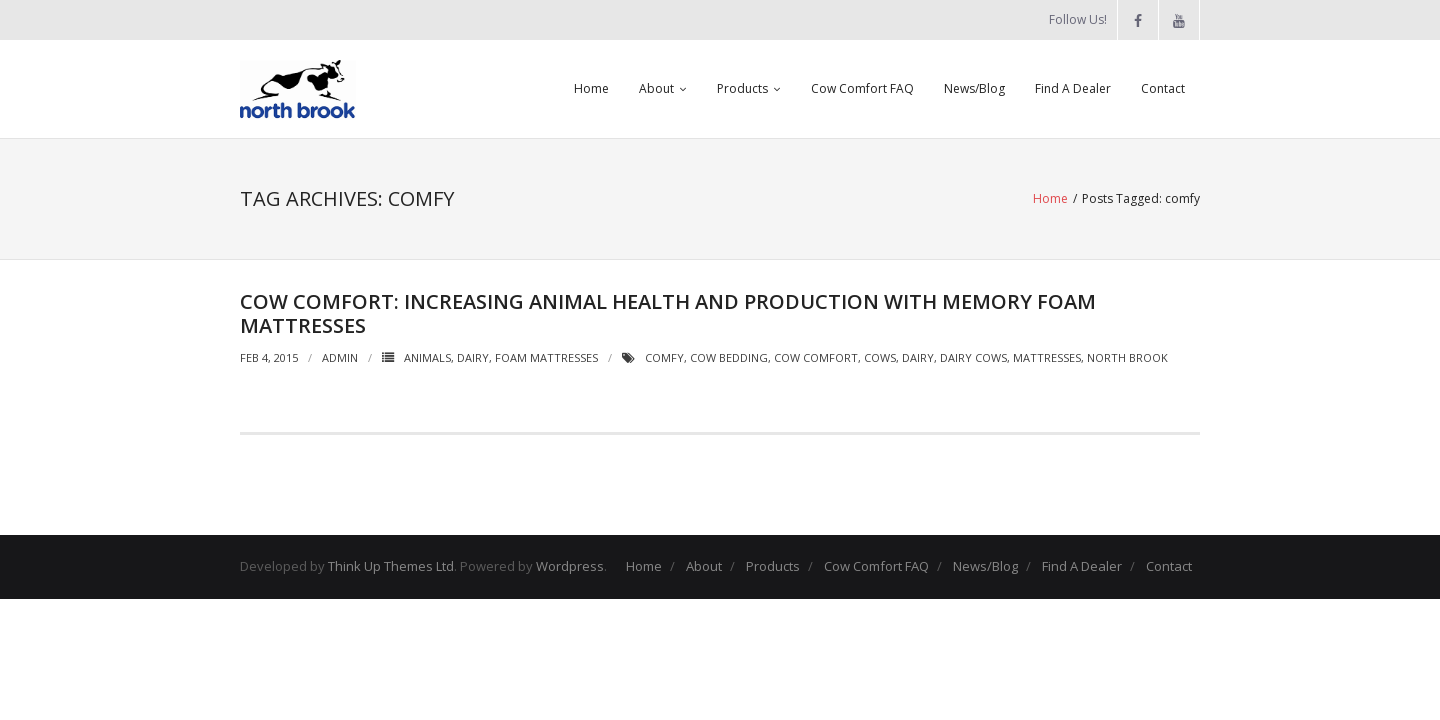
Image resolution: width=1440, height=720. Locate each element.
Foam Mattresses (546, 357)
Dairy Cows (973, 357)
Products (742, 88)
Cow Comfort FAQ (862, 88)
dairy (918, 357)
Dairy (473, 357)
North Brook (1127, 357)
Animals (427, 357)
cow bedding (729, 357)
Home (591, 88)
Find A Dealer (1073, 88)
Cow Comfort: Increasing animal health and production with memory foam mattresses (668, 313)
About (656, 88)
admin (340, 357)
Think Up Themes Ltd (391, 566)
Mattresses (1047, 357)
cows (880, 357)
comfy (664, 357)
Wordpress (570, 566)
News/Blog (974, 88)
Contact (1163, 88)
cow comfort (816, 357)
